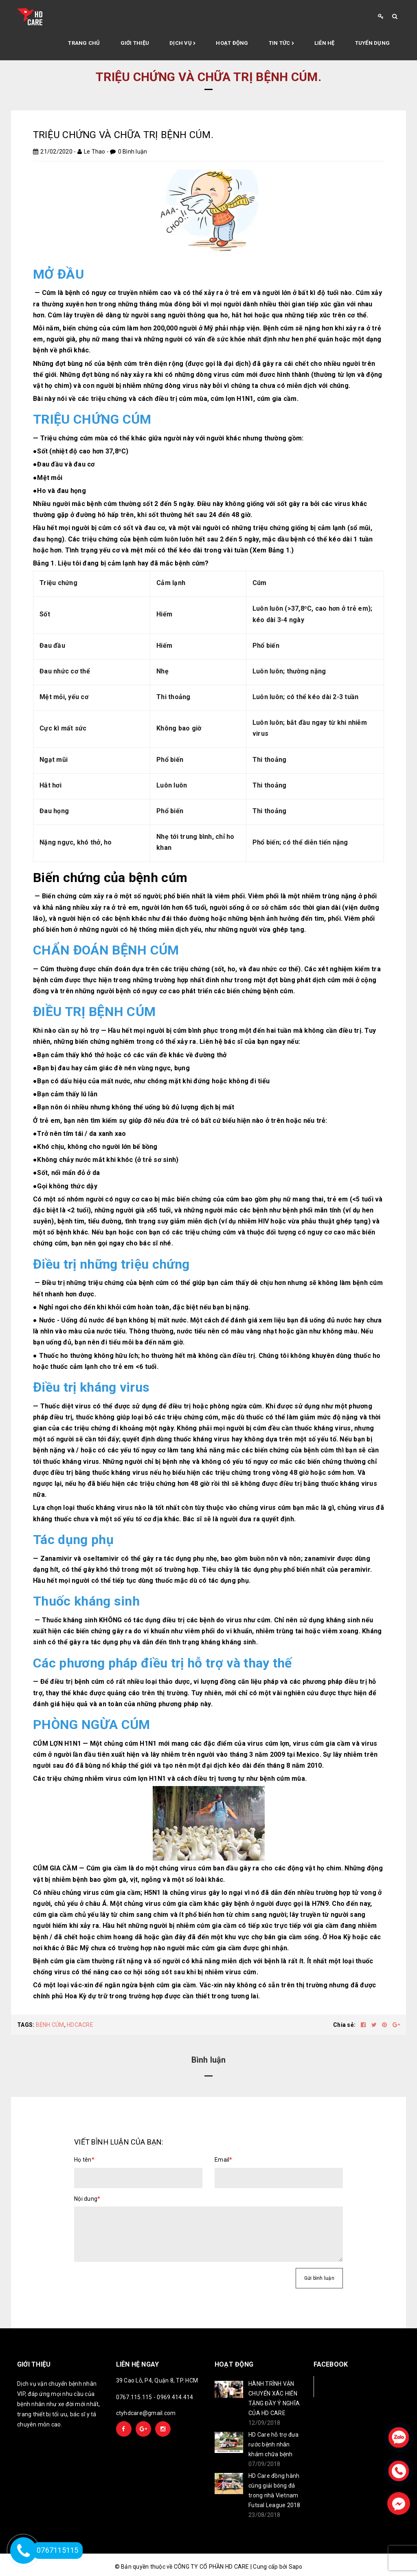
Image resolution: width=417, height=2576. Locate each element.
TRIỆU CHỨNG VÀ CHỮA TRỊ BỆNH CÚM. (123, 135)
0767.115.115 (134, 2397)
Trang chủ (84, 43)
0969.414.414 (175, 2397)
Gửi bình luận (319, 2278)
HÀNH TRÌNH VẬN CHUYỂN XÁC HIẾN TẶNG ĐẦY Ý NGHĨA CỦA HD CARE (274, 2398)
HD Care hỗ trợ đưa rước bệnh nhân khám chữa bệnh (273, 2444)
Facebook (340, 2386)
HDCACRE (80, 2025)
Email (224, 2159)
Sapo (296, 2566)
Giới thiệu (135, 43)
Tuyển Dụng (372, 43)
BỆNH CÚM (50, 2025)
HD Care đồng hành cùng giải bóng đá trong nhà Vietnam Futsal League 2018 (274, 2490)
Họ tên (84, 2159)
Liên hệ (324, 43)
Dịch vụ (182, 43)
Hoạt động (232, 43)
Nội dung (87, 2198)
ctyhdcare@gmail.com (146, 2413)
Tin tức (281, 43)
